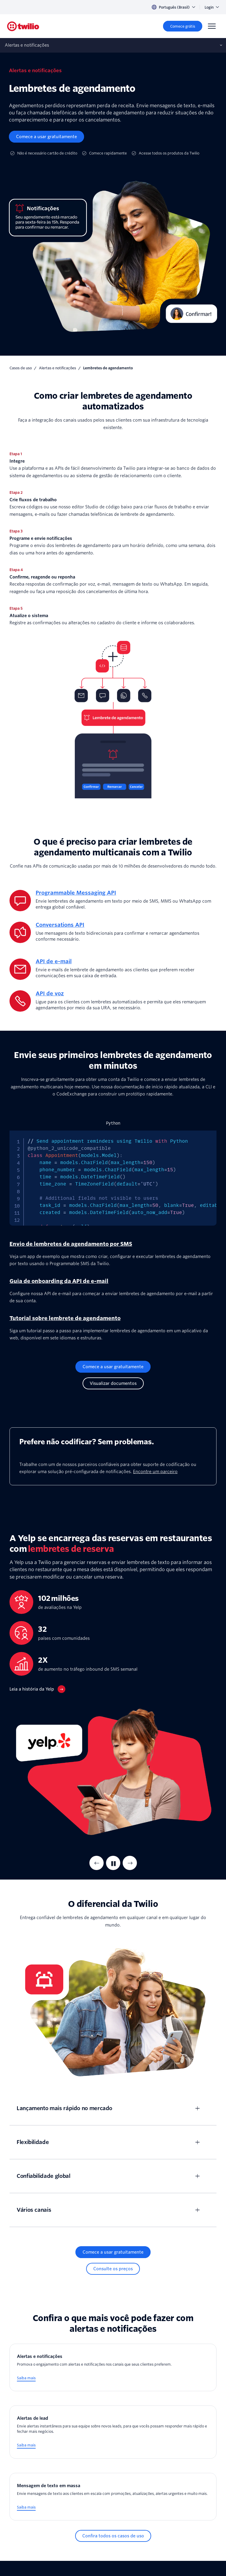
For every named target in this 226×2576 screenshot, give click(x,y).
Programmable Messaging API (76, 893)
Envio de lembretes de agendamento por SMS (71, 1244)
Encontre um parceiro (155, 1471)
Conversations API (60, 925)
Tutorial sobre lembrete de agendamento (65, 1318)
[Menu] (212, 26)
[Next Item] (130, 1863)
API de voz (50, 993)
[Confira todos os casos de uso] (113, 2536)
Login (212, 7)
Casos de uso (21, 368)
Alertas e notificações (57, 368)
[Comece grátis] (182, 26)
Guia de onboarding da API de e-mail (59, 1281)
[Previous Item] (96, 1863)
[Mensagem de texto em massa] (113, 2496)
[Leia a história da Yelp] (37, 1689)
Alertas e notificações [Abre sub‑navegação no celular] (27, 45)
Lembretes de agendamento (108, 368)
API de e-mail (54, 961)
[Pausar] (113, 1863)
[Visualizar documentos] (113, 1383)
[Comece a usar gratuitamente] (46, 137)
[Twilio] (23, 26)
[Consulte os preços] (113, 2269)
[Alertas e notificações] (113, 2367)
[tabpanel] (113, 1178)
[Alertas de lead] (113, 2432)
